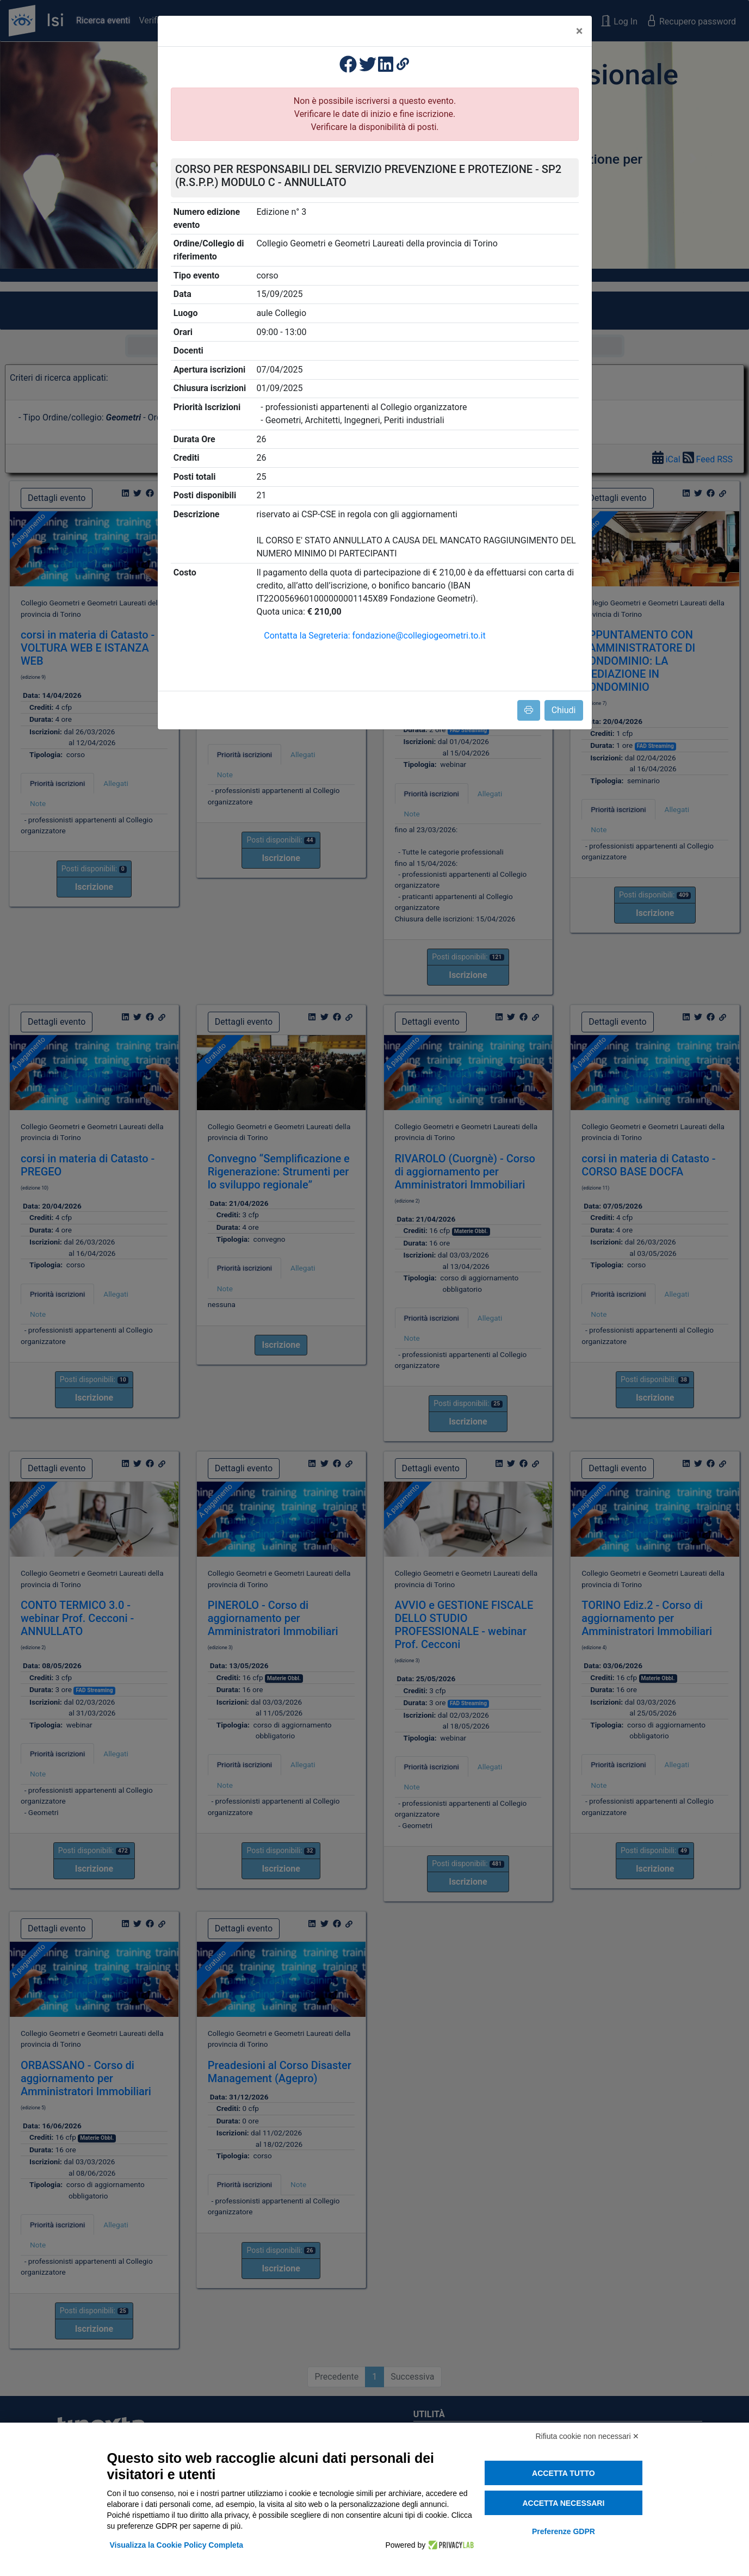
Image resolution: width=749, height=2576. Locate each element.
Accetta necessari (563, 2503)
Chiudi (564, 710)
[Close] (579, 31)
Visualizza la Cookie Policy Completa (177, 2545)
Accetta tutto (563, 2473)
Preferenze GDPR (563, 2531)
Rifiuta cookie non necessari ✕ (588, 2436)
